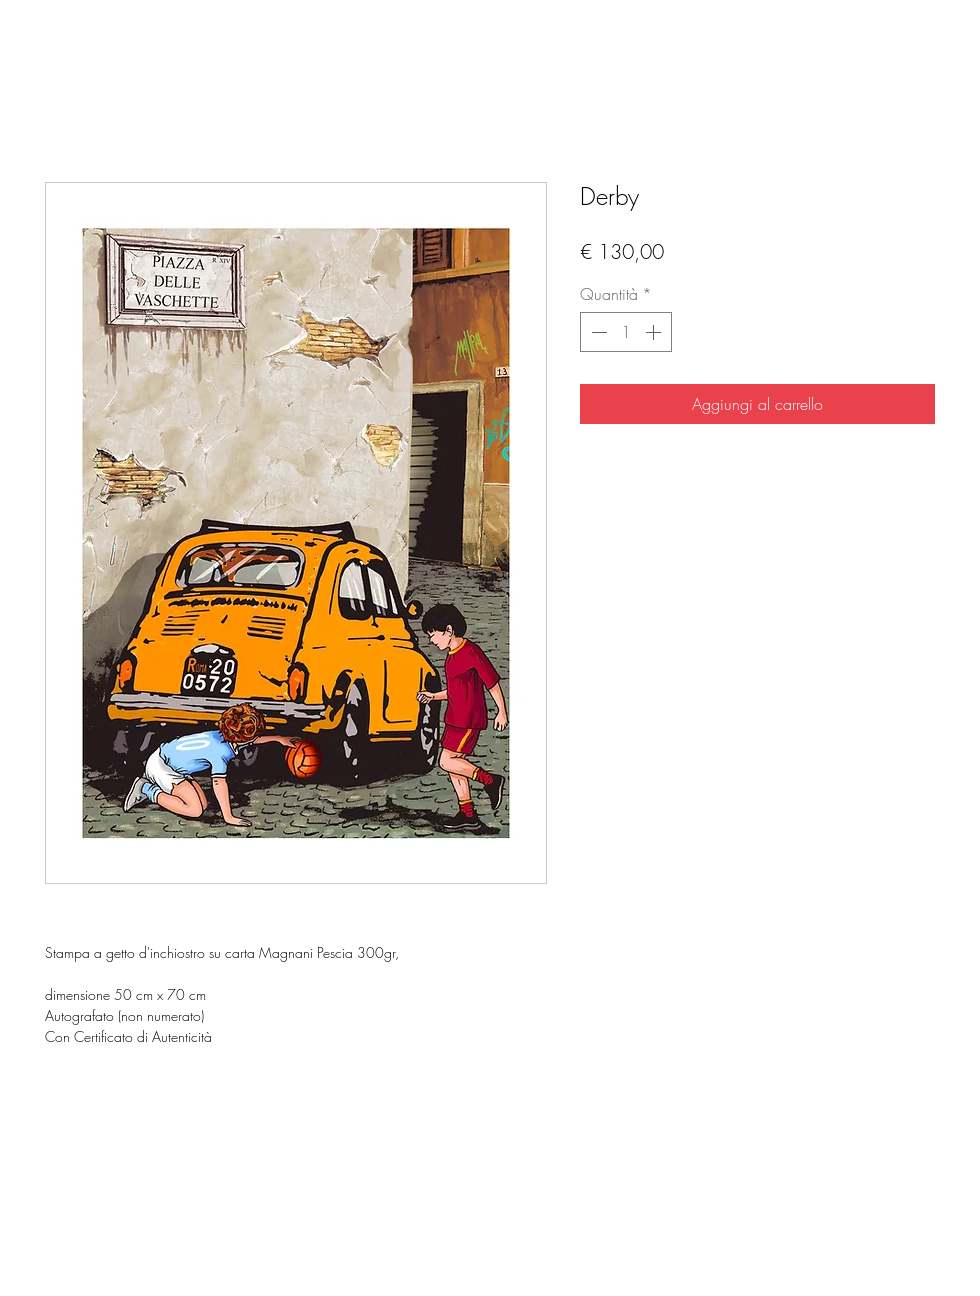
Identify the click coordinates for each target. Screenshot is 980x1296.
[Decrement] (597, 332)
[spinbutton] (626, 332)
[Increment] (655, 332)
